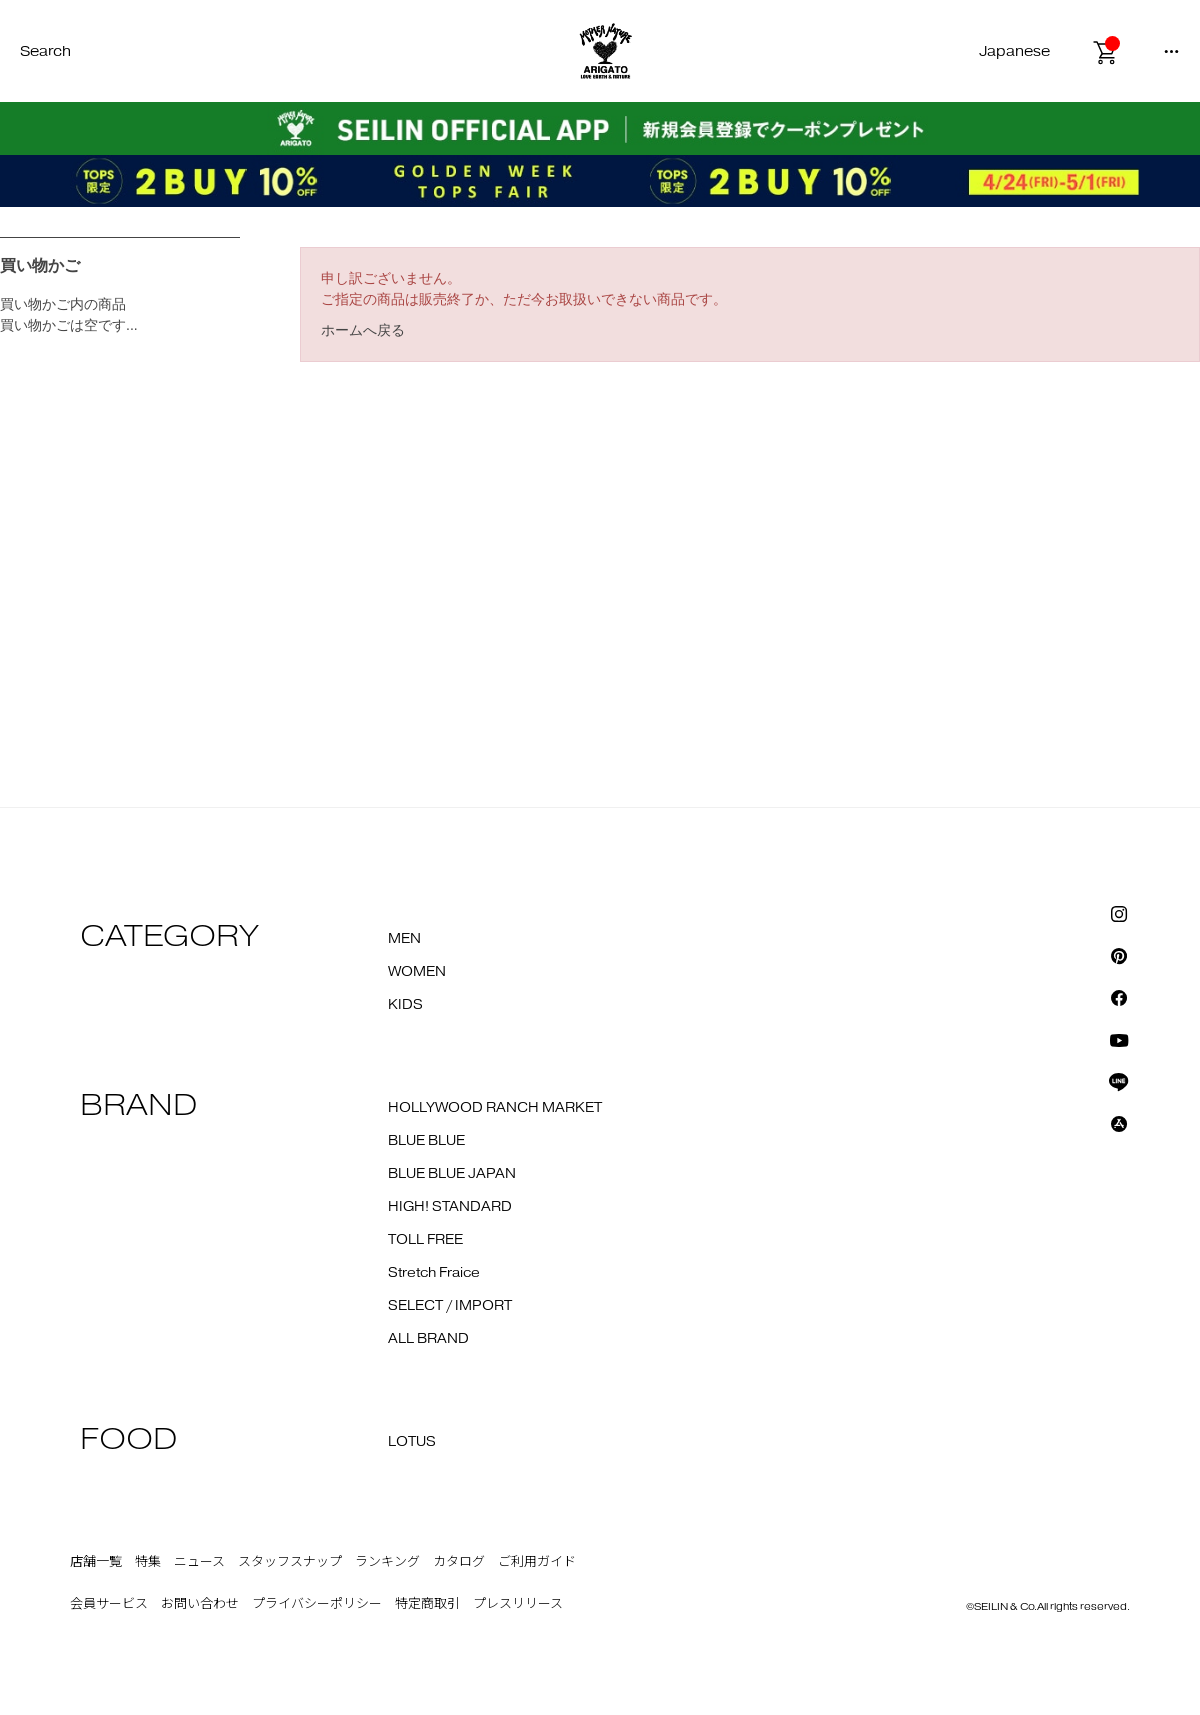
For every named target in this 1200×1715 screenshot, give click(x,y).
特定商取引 (427, 1604)
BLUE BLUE (426, 1141)
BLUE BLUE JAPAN (452, 1174)
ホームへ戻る (363, 330)
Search (45, 51)
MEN (404, 939)
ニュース (199, 1562)
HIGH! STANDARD (450, 1207)
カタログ (459, 1562)
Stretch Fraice (434, 1273)
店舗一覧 (96, 1562)
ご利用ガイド (537, 1562)
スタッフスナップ (290, 1562)
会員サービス (109, 1604)
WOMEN (417, 972)
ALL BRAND (428, 1339)
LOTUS (412, 1442)
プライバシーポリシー (317, 1604)
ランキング (387, 1562)
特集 (148, 1562)
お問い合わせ (200, 1604)
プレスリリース (518, 1604)
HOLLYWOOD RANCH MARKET (495, 1108)
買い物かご (40, 265)
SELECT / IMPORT (450, 1306)
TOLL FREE (425, 1240)
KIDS (405, 1005)
